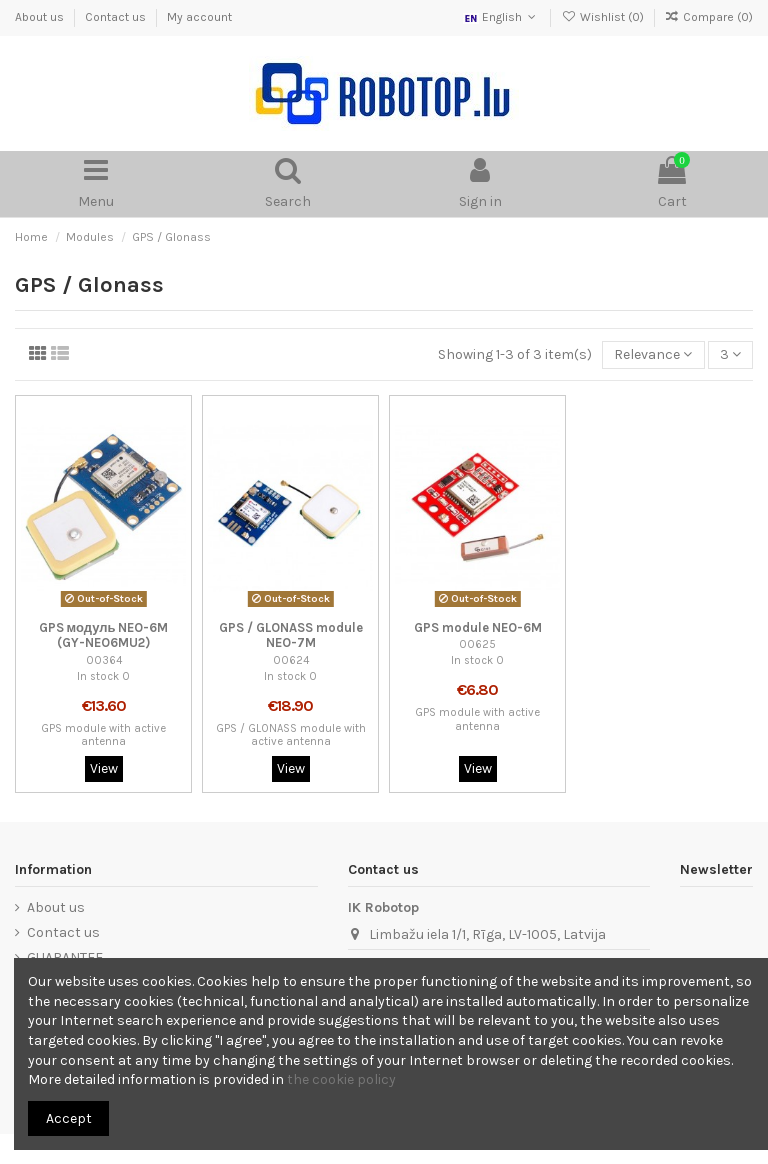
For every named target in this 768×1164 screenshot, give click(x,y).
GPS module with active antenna (103, 735)
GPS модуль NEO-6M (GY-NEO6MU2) (104, 635)
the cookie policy (341, 1079)
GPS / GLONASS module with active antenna (291, 735)
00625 (477, 644)
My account (199, 17)
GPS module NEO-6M (478, 627)
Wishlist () (603, 17)
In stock (98, 676)
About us (41, 17)
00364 (104, 660)
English (501, 17)
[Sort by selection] (653, 355)
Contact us (117, 17)
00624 (291, 660)
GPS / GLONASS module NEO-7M (291, 635)
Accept (69, 1118)
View (104, 768)
